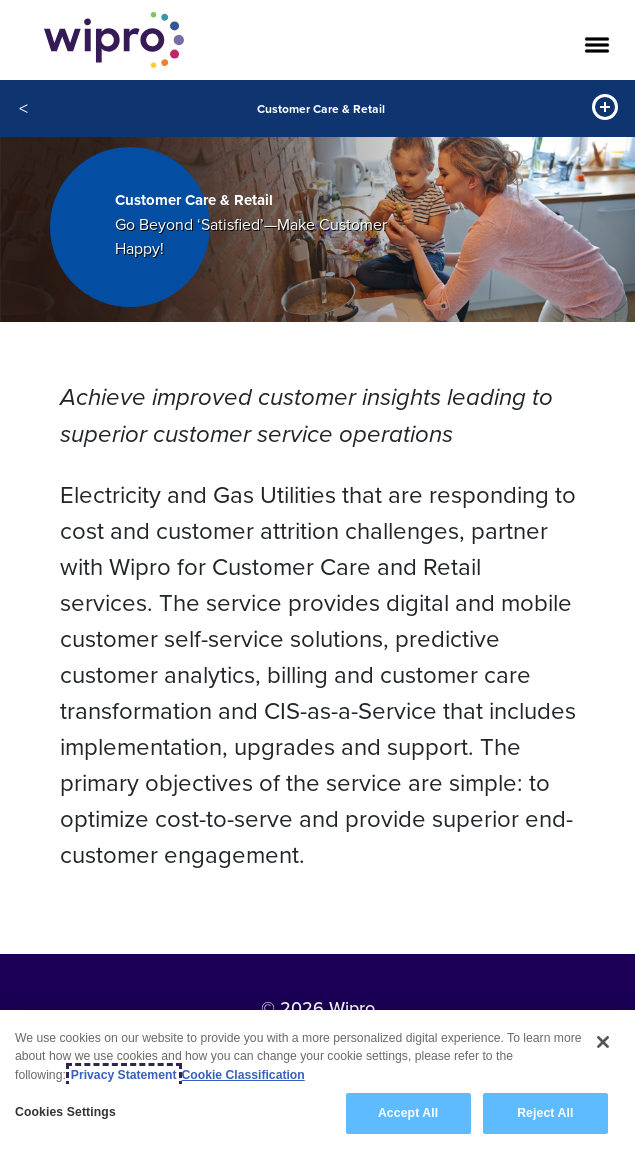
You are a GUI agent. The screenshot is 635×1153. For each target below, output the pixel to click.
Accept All (408, 1113)
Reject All (545, 1113)
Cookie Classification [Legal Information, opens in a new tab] (243, 1075)
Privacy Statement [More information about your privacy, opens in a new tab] (124, 1075)
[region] (317, 1081)
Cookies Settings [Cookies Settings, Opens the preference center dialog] (65, 1112)
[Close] (603, 1042)
